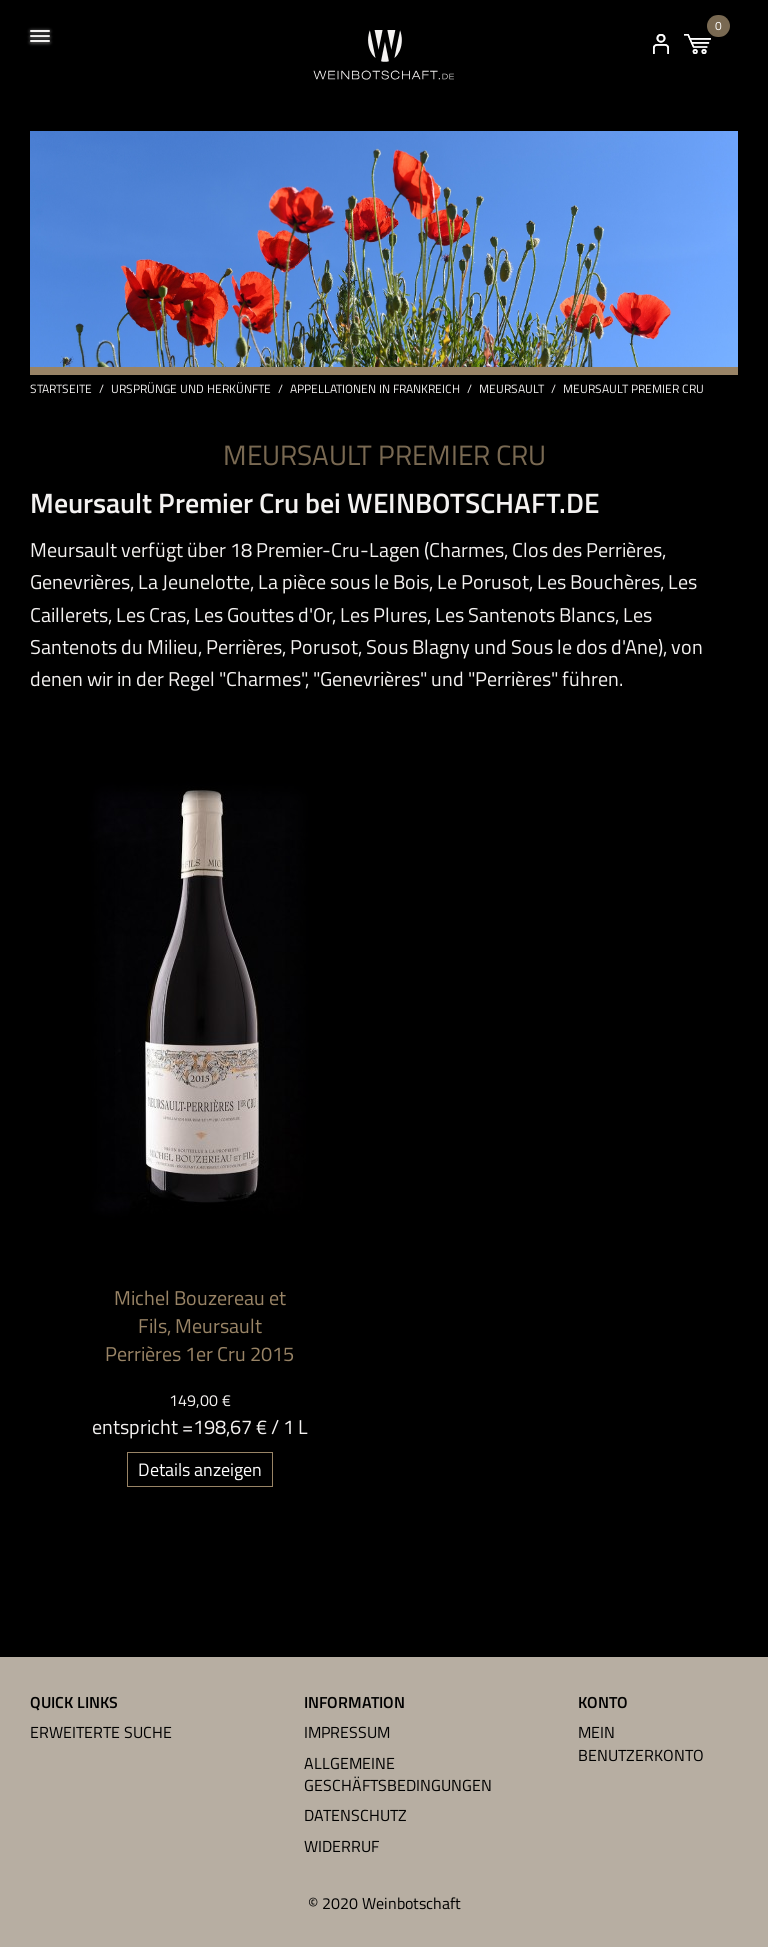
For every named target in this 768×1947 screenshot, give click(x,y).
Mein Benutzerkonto (641, 1743)
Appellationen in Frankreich (375, 389)
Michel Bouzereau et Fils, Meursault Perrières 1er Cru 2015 (199, 1325)
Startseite (61, 389)
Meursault (511, 389)
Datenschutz (355, 1815)
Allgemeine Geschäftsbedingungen (398, 1774)
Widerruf (341, 1846)
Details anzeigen (200, 1469)
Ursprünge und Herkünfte (191, 389)
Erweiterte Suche (101, 1732)
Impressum (347, 1732)
